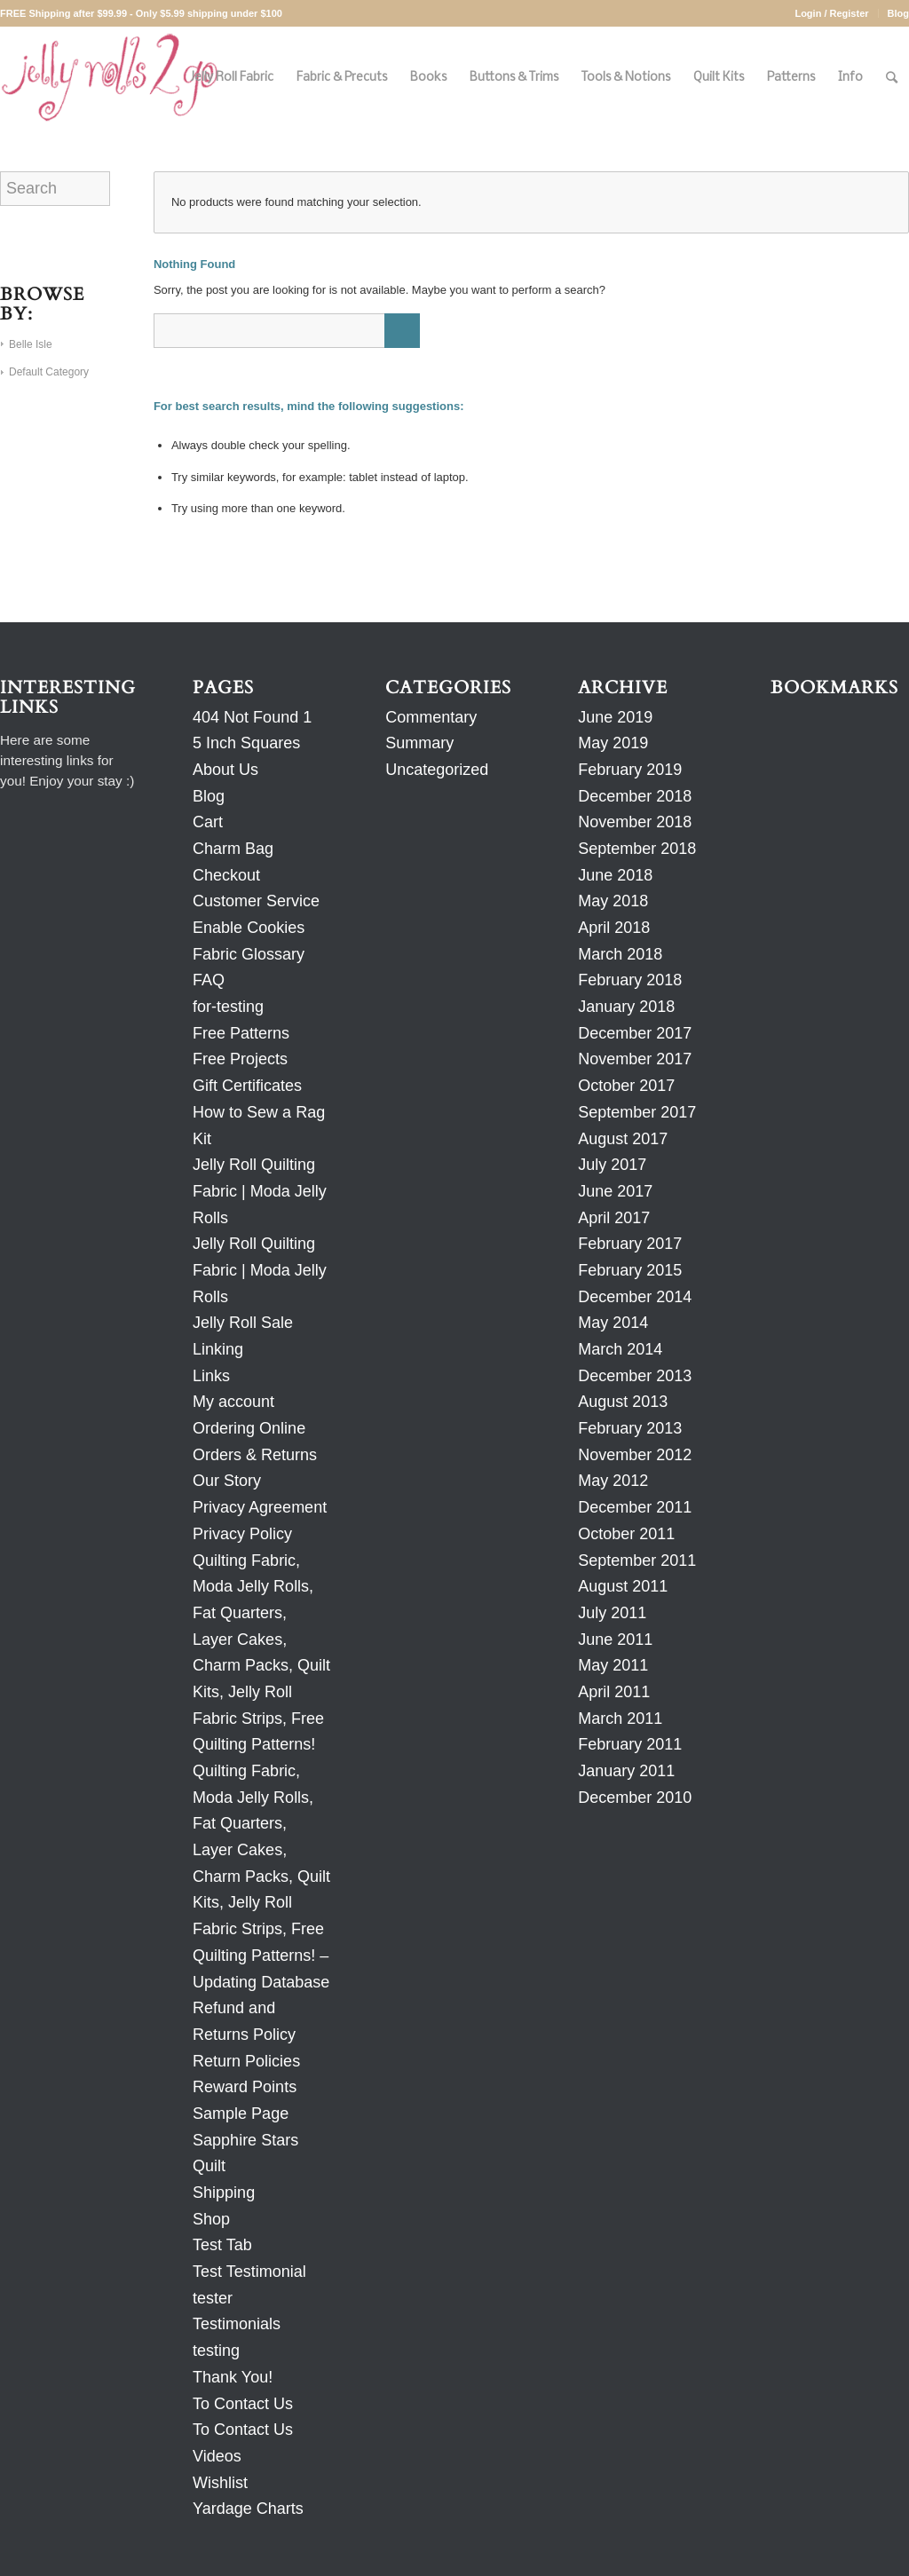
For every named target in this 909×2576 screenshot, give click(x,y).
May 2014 (613, 1322)
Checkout (226, 875)
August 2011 (623, 1586)
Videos (217, 2456)
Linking (218, 1349)
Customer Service (256, 901)
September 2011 (637, 1560)
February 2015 (630, 1270)
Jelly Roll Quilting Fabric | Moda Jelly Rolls (260, 1191)
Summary (419, 743)
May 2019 (613, 743)
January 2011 (626, 1771)
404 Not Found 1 (252, 717)
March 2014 (620, 1349)
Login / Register (831, 13)
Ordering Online (249, 1428)
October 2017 (626, 1085)
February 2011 (630, 1744)
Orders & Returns (255, 1455)
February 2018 (630, 980)
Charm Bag (233, 848)
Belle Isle (30, 344)
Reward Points (244, 2087)
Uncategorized (436, 769)
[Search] (891, 78)
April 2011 (614, 1692)
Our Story (227, 1480)
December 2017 (635, 1033)
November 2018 (635, 822)
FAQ (209, 980)
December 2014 (635, 1297)
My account (233, 1401)
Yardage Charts (248, 2508)
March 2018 (620, 954)
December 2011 (635, 1507)
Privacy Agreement (260, 1507)
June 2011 (615, 1639)
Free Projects (240, 1059)
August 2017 (623, 1139)
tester (213, 2298)
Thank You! (233, 2377)
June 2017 (615, 1191)
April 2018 (614, 927)
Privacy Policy (242, 1534)
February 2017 (630, 1243)
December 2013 (635, 1376)
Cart (208, 822)
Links (211, 1376)
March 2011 (620, 1718)
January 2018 (626, 1006)
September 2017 (637, 1112)
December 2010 (635, 1797)
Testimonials (237, 2324)
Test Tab (222, 2245)
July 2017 (612, 1164)
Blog (898, 13)
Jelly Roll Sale (243, 1322)
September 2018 (637, 848)
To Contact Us (243, 2404)
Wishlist (220, 2483)
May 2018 (613, 901)
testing (216, 2350)
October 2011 (626, 1534)
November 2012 (635, 1455)
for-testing (228, 1006)
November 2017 (635, 1059)
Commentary (431, 717)
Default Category (49, 372)
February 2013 (630, 1428)
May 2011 (613, 1665)
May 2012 (613, 1480)
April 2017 (614, 1218)
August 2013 (623, 1401)
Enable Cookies (248, 927)
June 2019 (615, 717)
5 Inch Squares (246, 743)
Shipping (224, 2192)
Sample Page (241, 2113)
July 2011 (612, 1613)
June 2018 (615, 875)
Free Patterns (241, 1033)
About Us (225, 769)
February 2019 (630, 769)
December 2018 (635, 796)
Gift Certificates (247, 1085)
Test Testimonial (249, 2271)
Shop (211, 2219)
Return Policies (246, 2061)
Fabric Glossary (248, 954)
